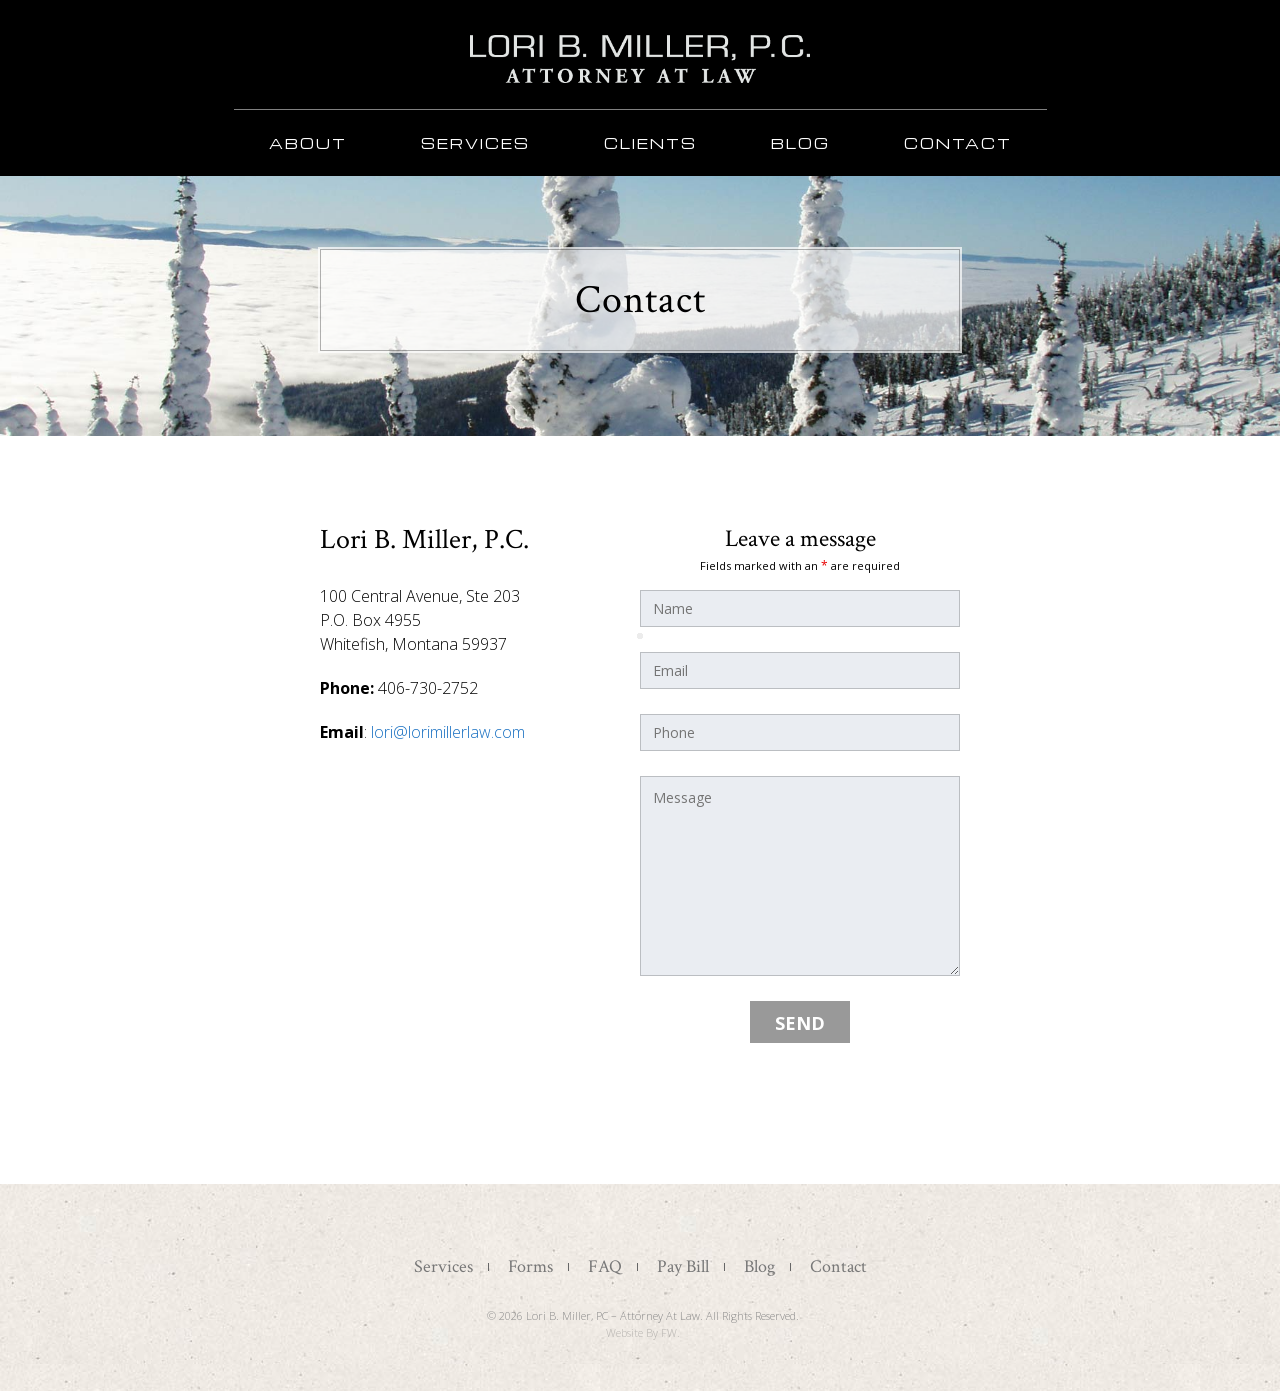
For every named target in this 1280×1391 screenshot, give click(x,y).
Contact (958, 143)
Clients (650, 143)
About (308, 143)
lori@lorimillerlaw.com (448, 732)
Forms (530, 1267)
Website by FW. (643, 1332)
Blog (800, 143)
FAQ (605, 1267)
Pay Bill (683, 1267)
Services (475, 143)
